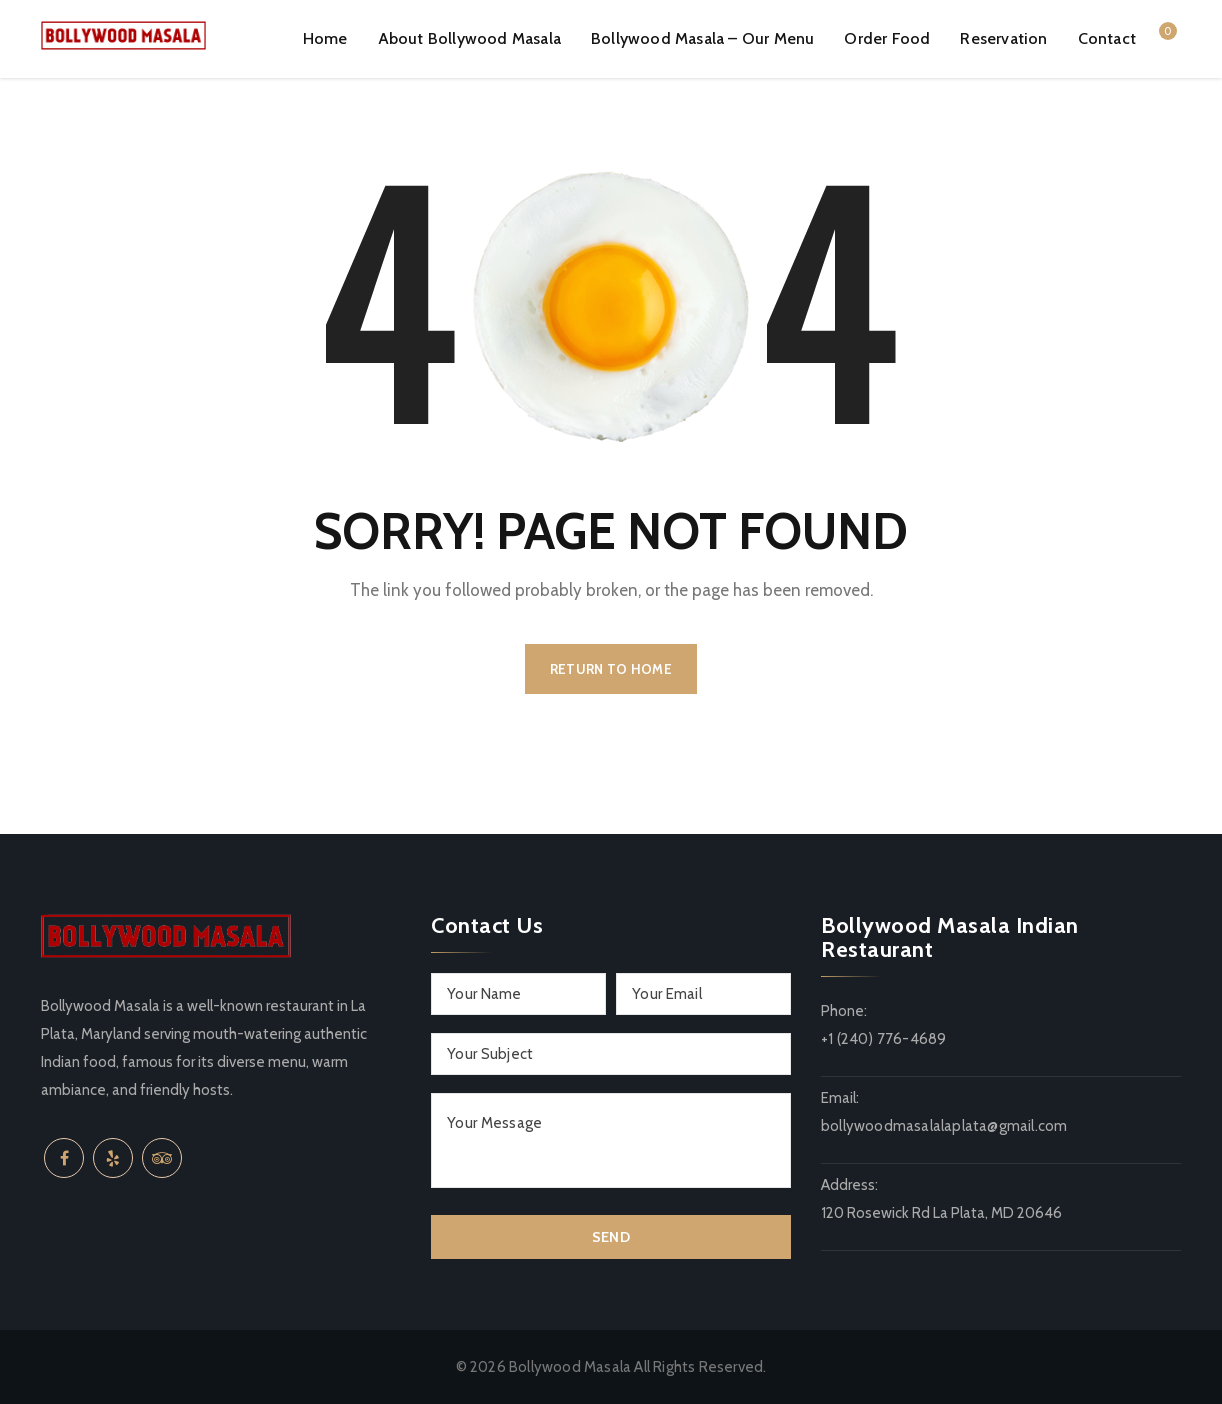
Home (325, 38)
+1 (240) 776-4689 (883, 1039)
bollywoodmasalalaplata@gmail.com (944, 1126)
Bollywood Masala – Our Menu (702, 38)
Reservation (1003, 38)
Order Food (887, 38)
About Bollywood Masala (469, 38)
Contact (1107, 38)
